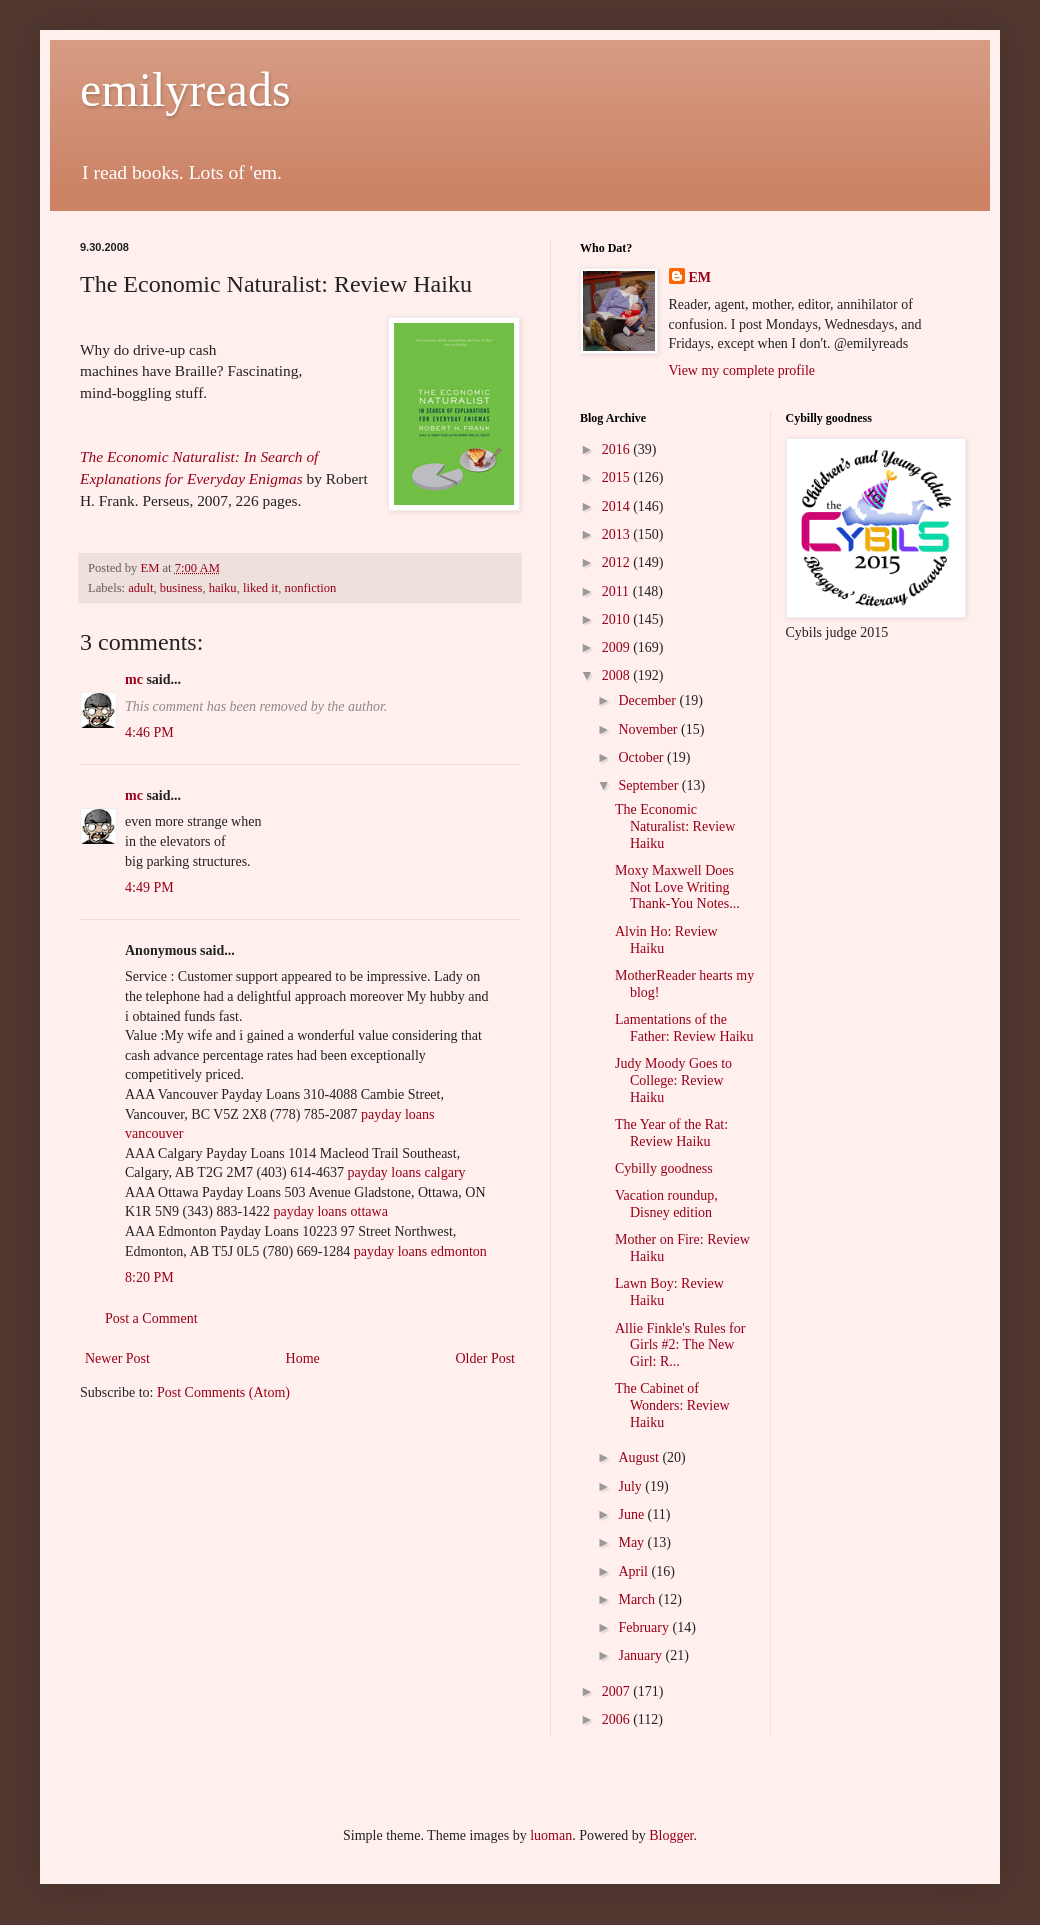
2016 (618, 449)
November (649, 729)
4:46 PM (149, 732)
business (181, 588)
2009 (618, 647)
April (634, 1571)
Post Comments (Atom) (223, 1392)
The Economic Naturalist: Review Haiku (675, 826)
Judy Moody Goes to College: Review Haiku (673, 1080)
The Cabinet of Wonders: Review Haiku (672, 1405)
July (631, 1486)
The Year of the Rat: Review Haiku (671, 1133)
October (642, 757)
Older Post (486, 1358)
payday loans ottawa (331, 1211)
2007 (618, 1691)
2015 (618, 477)
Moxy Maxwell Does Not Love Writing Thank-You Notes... (677, 887)
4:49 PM (149, 887)
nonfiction (311, 588)
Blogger (671, 1835)
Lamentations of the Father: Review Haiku (684, 1028)
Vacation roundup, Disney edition (666, 1204)
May (632, 1542)
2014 (618, 506)
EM (700, 277)
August (640, 1457)
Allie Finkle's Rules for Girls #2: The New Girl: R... (680, 1345)
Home (303, 1358)
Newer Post (117, 1358)
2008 (618, 675)
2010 (618, 619)
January (641, 1655)
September (649, 785)
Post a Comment (151, 1318)
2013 (618, 534)
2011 (617, 591)
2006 (618, 1719)
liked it (260, 588)
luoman (551, 1835)
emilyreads (185, 89)
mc (134, 679)
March (638, 1599)
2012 (618, 562)
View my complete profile (742, 370)
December (648, 700)
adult (140, 588)
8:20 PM (149, 1277)
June (632, 1514)
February (645, 1627)
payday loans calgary (406, 1172)
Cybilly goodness (664, 1168)
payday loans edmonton (420, 1251)
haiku (223, 588)
